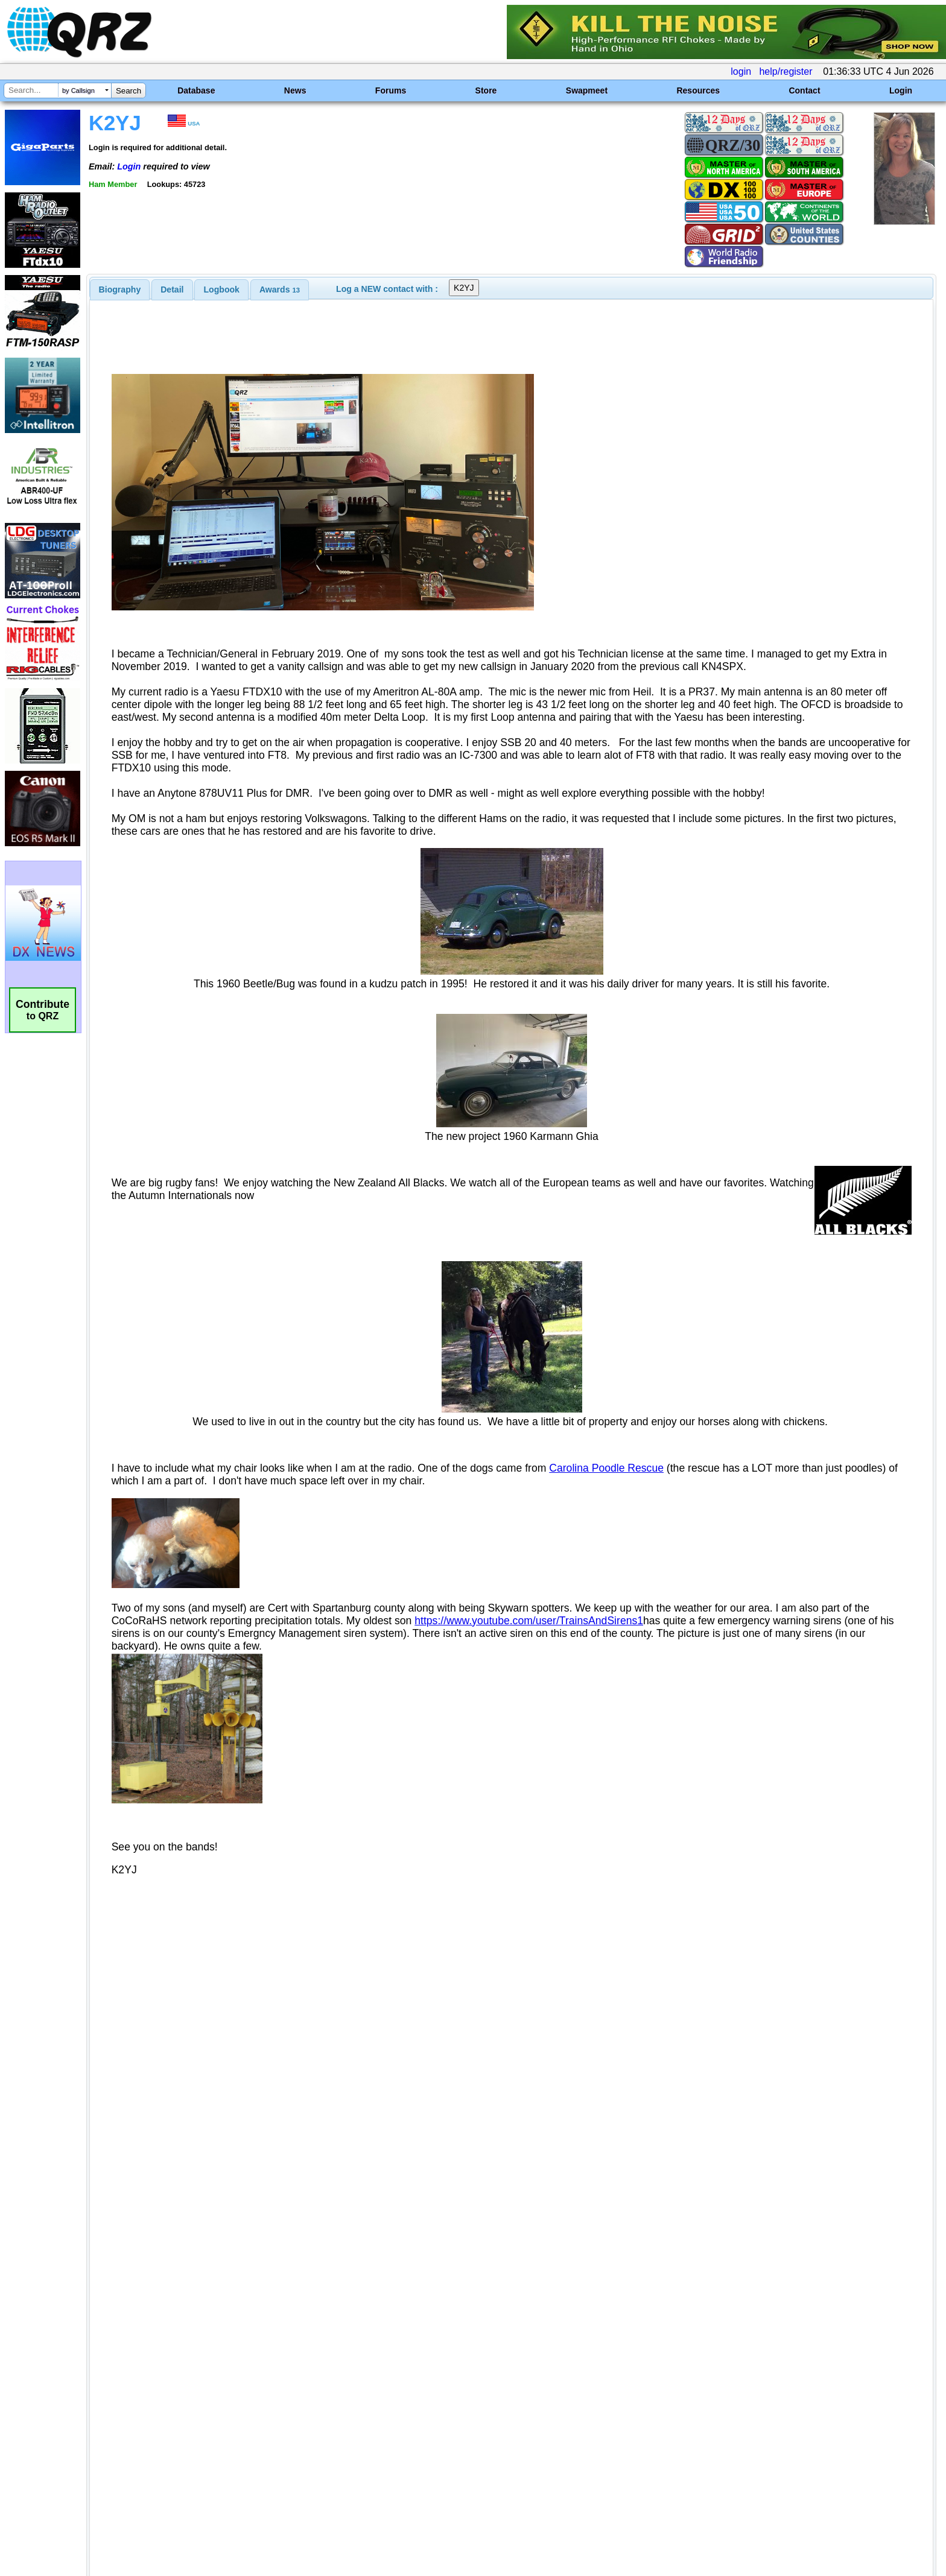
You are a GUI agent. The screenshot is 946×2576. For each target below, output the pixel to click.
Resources (698, 90)
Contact (804, 90)
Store (486, 90)
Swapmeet (587, 90)
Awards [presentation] (279, 289)
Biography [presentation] (120, 289)
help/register (785, 71)
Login (900, 90)
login (741, 71)
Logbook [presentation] (222, 289)
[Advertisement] (325, 2449)
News (295, 90)
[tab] (120, 289)
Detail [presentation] (171, 289)
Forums (390, 90)
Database (196, 90)
